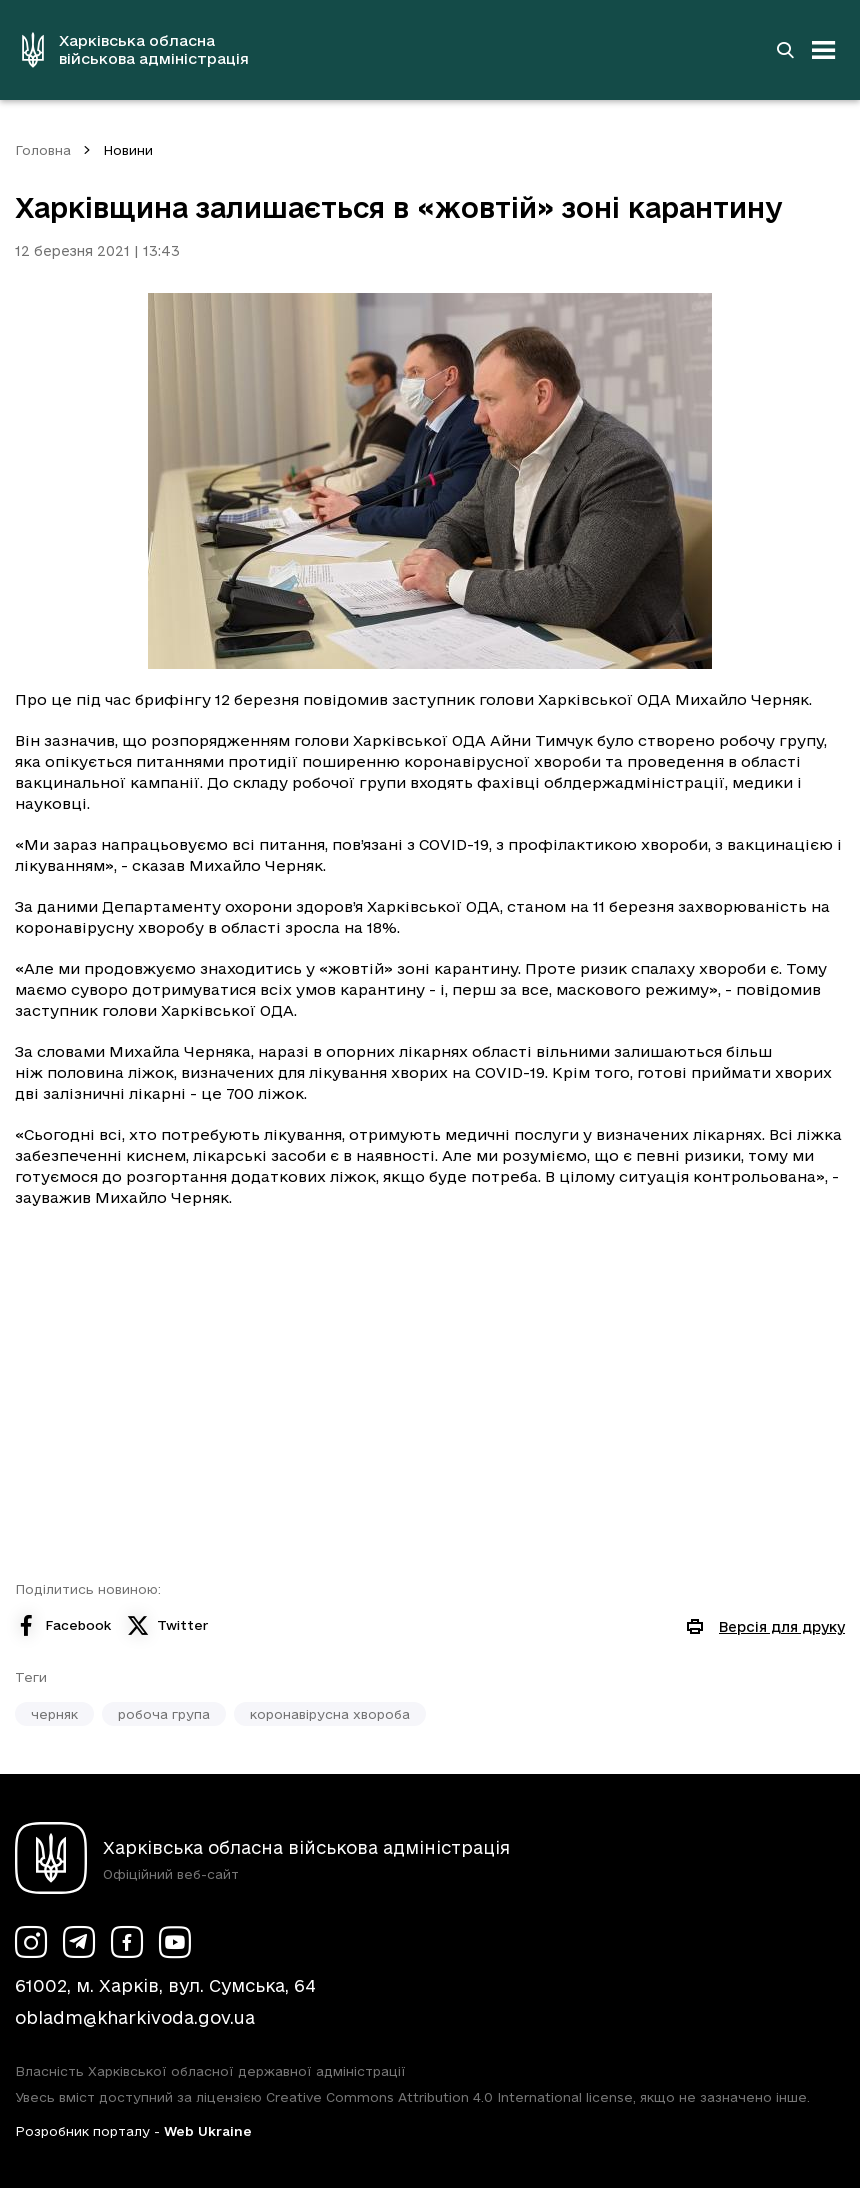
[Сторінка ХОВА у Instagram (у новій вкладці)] (31, 1942)
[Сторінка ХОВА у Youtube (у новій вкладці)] (175, 1942)
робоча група (164, 1714)
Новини (128, 150)
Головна (43, 150)
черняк (54, 1714)
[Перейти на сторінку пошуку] (785, 50)
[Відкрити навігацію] (824, 50)
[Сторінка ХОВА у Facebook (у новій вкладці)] (127, 1942)
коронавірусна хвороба (330, 1714)
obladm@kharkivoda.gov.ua (135, 2017)
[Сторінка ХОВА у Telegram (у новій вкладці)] (79, 1942)
